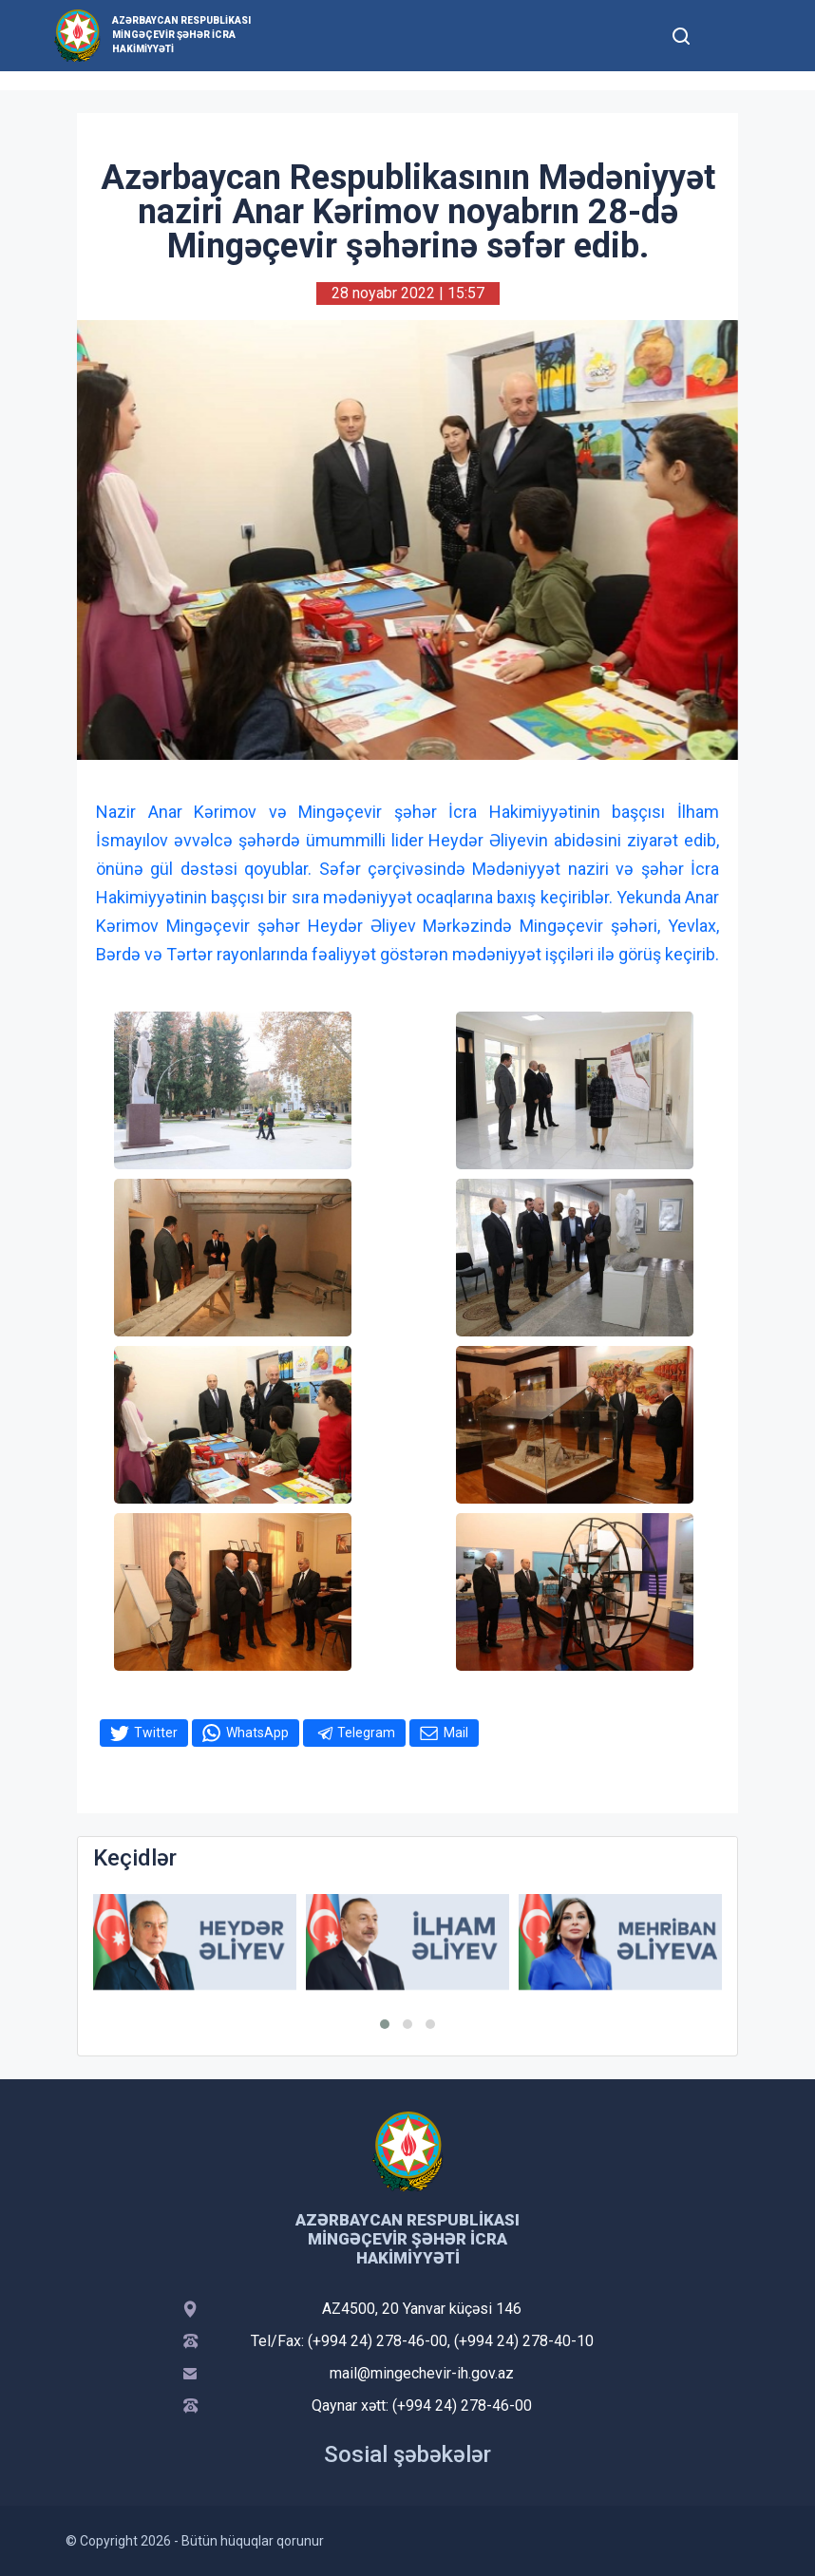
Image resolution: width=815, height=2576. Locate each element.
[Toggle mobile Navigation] (727, 35)
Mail (456, 1732)
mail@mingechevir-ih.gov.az (422, 2373)
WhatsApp (257, 1732)
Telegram (366, 1732)
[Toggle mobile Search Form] (681, 33)
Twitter (156, 1732)
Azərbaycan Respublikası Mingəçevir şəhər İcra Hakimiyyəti (181, 34)
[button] (384, 2024)
